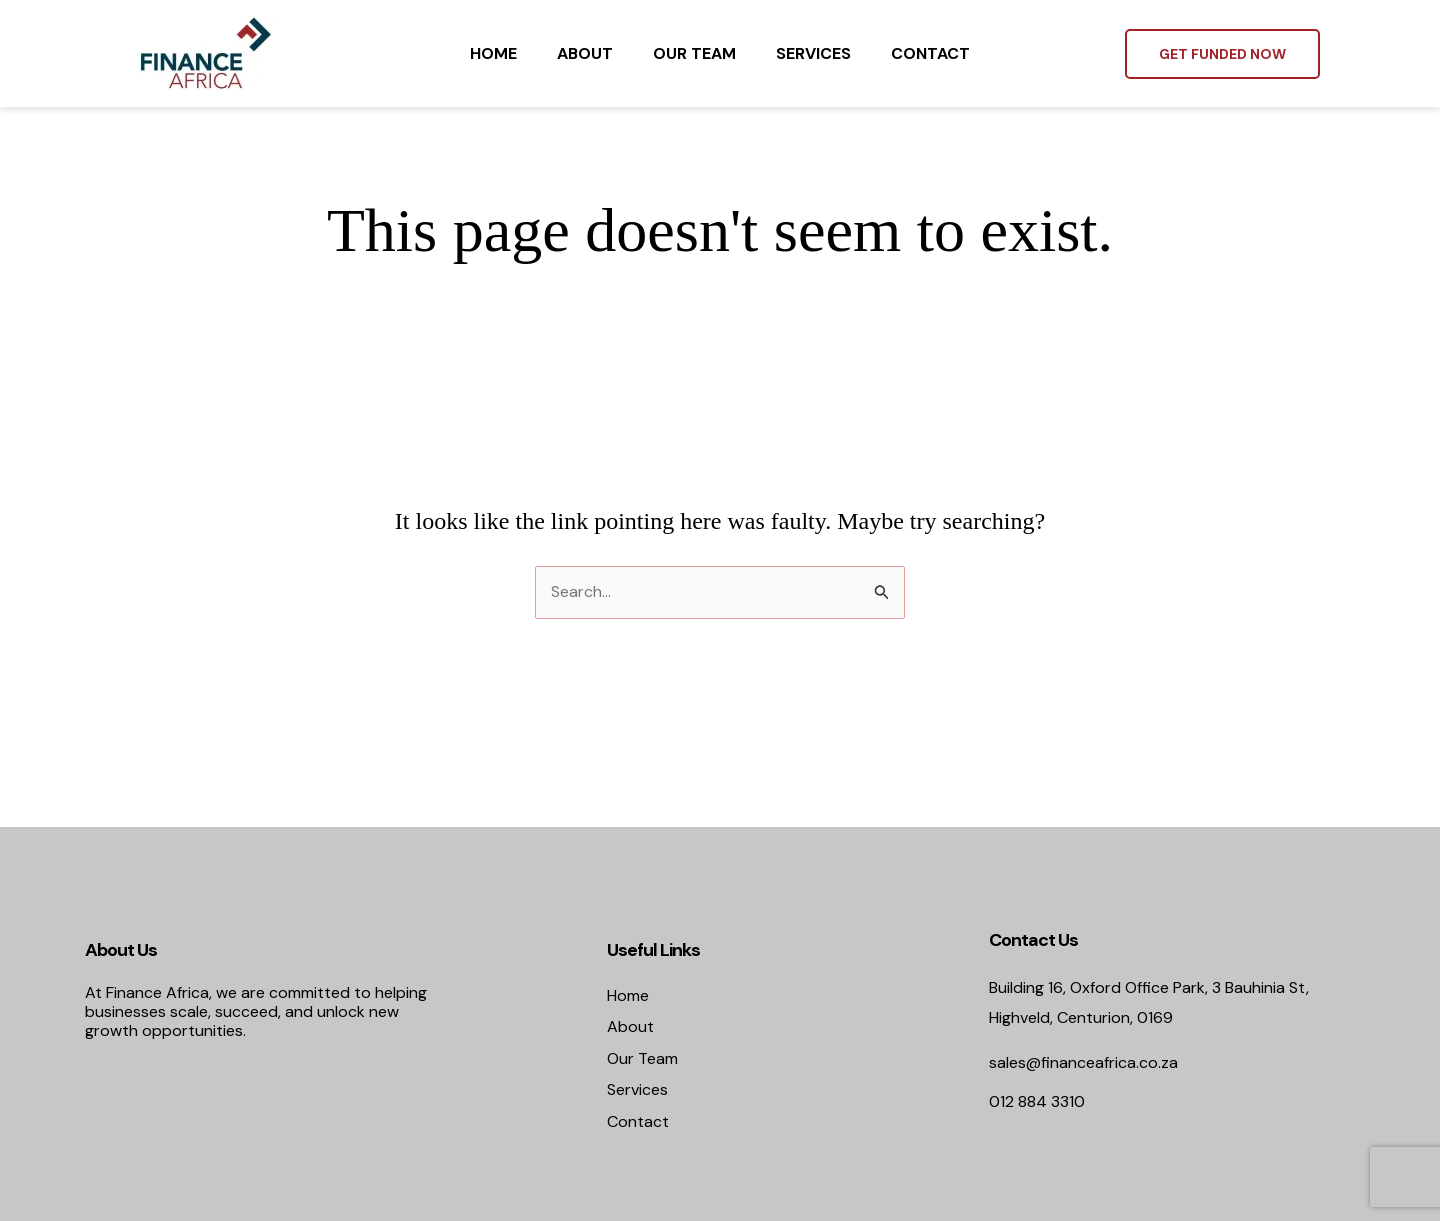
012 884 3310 (1037, 1101)
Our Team (694, 53)
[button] (1222, 54)
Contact (930, 53)
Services (813, 53)
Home (493, 53)
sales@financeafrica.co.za (1083, 1062)
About (585, 53)
